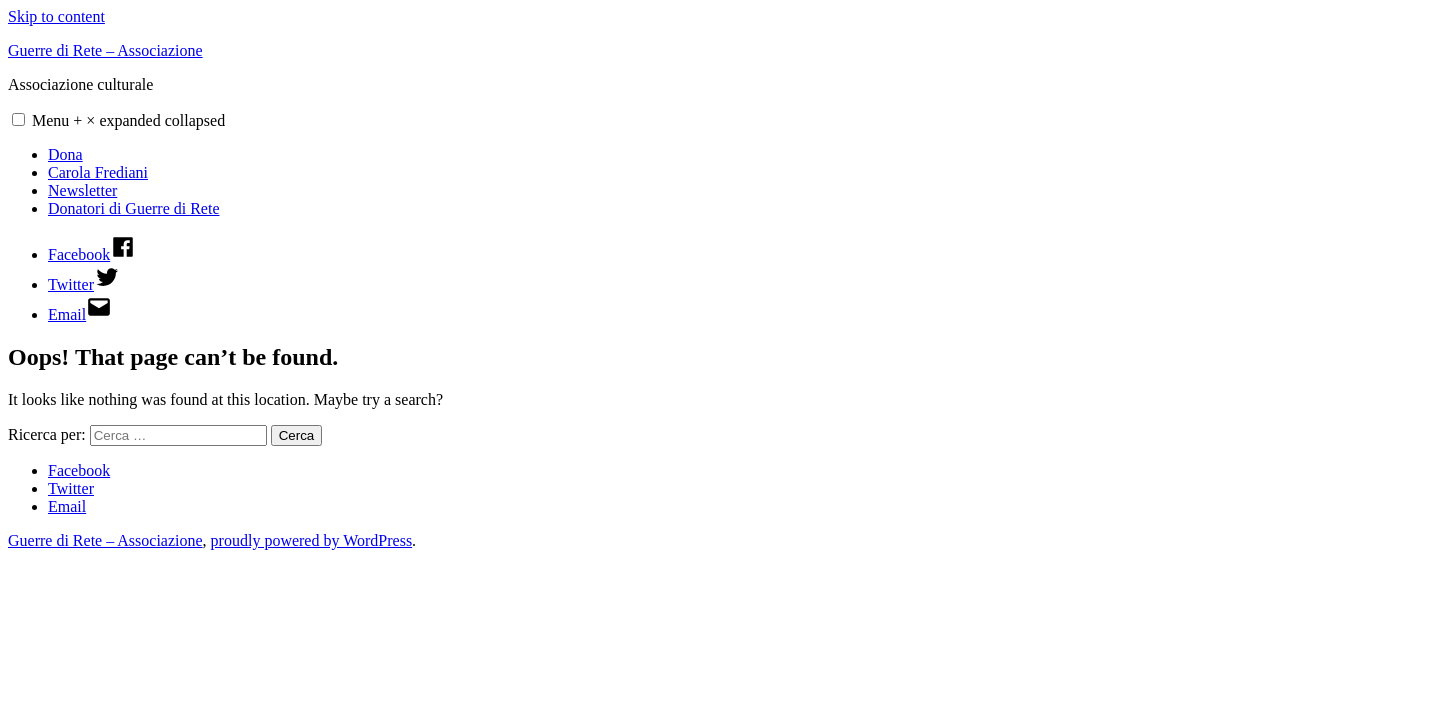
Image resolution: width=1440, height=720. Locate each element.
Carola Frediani (98, 172)
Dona (65, 154)
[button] (18, 119)
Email (67, 506)
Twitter (71, 488)
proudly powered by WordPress (312, 540)
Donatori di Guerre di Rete (134, 208)
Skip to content (56, 16)
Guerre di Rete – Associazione (105, 50)
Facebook (79, 470)
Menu (128, 120)
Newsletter (82, 190)
